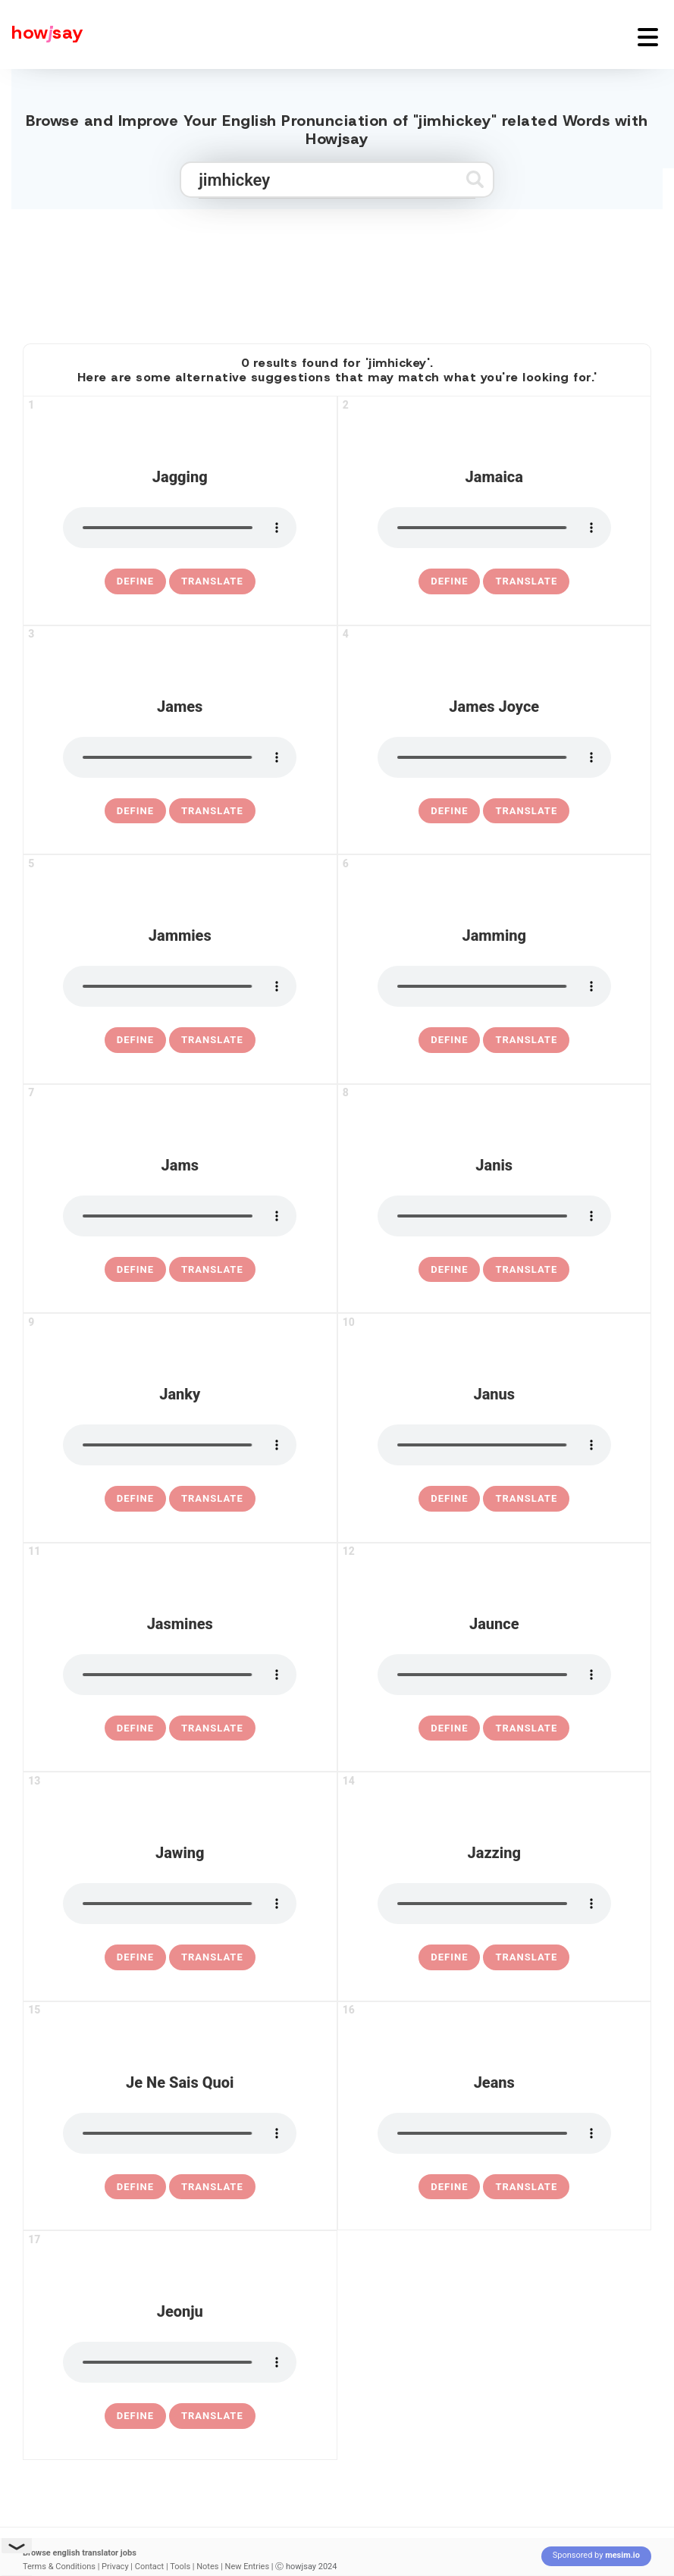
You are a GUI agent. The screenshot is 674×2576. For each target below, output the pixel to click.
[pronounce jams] (179, 1216)
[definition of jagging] (135, 581)
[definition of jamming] (449, 1040)
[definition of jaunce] (449, 1728)
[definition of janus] (449, 1499)
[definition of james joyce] (449, 811)
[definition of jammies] (135, 1040)
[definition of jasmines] (135, 1728)
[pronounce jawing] (179, 1903)
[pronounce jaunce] (494, 1674)
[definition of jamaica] (449, 581)
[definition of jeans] (449, 2187)
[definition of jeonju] (135, 2416)
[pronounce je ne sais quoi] (179, 2133)
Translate (212, 581)
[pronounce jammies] (179, 986)
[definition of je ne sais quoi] (135, 2187)
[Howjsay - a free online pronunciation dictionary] (41, 34)
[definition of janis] (449, 1270)
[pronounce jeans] (494, 2133)
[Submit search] (475, 179)
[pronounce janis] (494, 1216)
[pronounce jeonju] (179, 2362)
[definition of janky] (135, 1499)
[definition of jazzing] (449, 1957)
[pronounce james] (179, 757)
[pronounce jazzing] (494, 1903)
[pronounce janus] (494, 1444)
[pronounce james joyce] (494, 757)
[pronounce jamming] (494, 986)
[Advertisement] (337, 270)
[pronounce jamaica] (494, 527)
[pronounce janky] (179, 1444)
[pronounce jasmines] (179, 1674)
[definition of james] (135, 811)
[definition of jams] (135, 1270)
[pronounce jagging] (179, 527)
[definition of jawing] (135, 1957)
